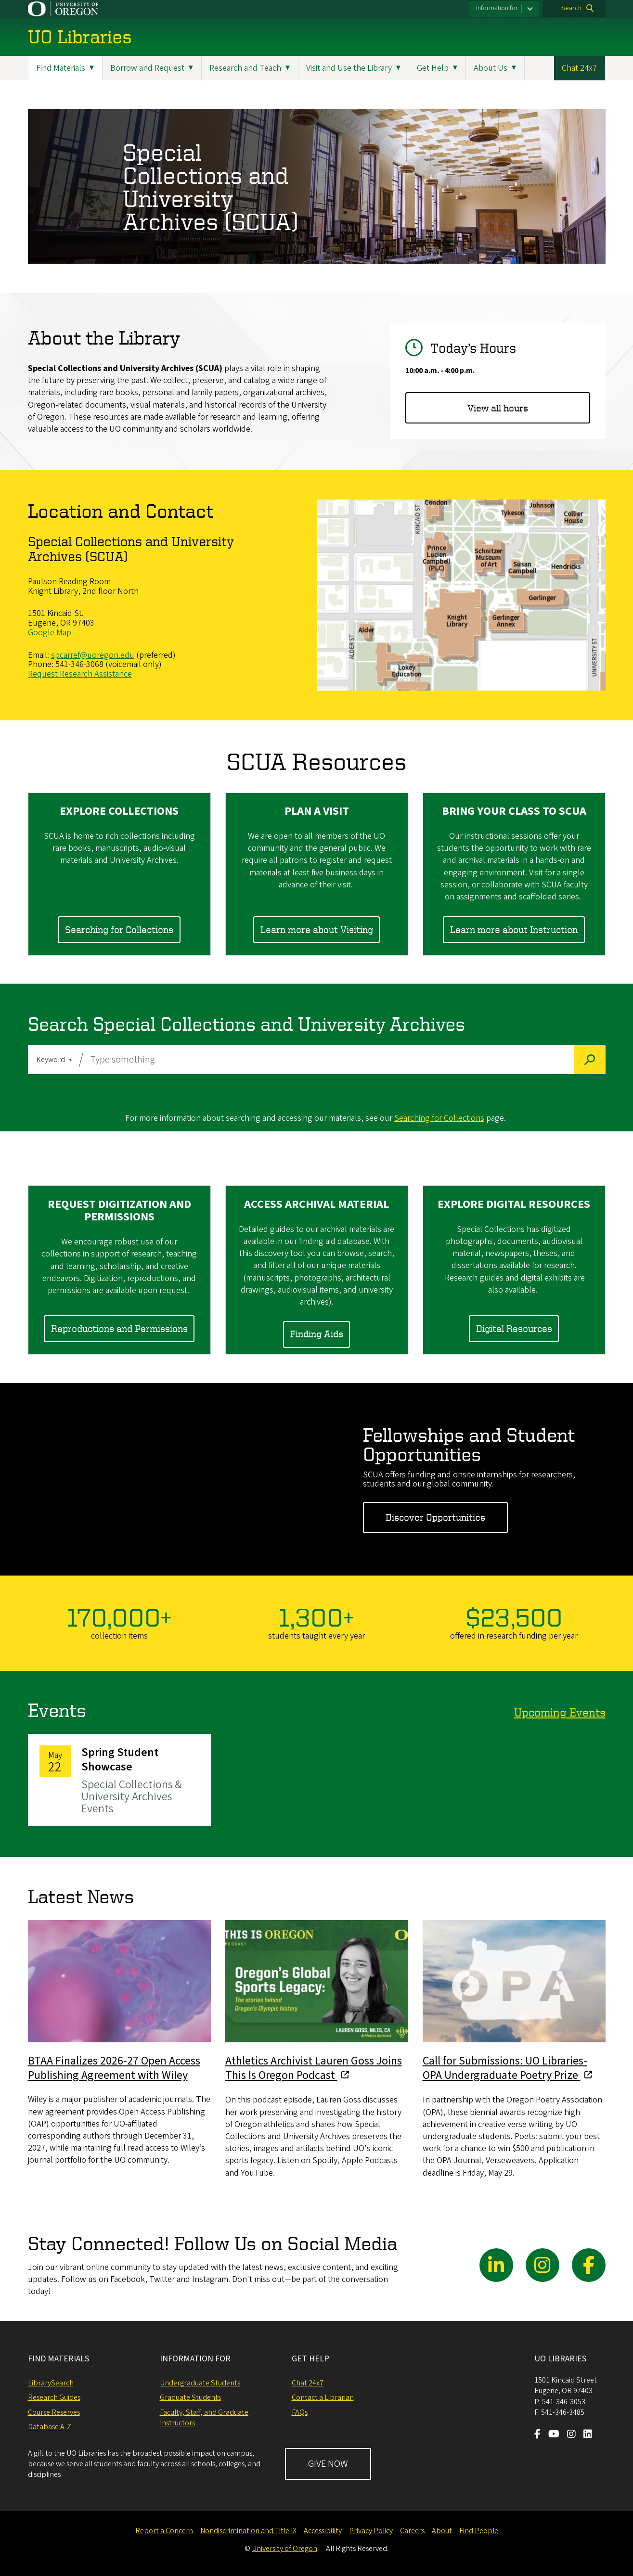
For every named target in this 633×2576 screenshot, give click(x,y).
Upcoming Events (560, 1712)
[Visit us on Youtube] (553, 2435)
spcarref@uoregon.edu (92, 655)
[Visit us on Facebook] (537, 2435)
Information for (497, 8)
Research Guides (54, 2397)
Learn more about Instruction (514, 929)
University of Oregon (284, 2548)
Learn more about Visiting (316, 929)
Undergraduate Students (200, 2383)
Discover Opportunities (435, 1517)
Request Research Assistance (80, 674)
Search (571, 8)
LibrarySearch (51, 2383)
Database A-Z (49, 2427)
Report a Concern (164, 2530)
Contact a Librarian (323, 2397)
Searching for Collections (119, 929)
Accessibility (323, 2530)
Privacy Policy (371, 2530)
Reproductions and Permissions (119, 1328)
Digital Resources (514, 1328)
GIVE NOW (328, 2464)
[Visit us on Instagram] (571, 2435)
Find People (478, 2530)
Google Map (49, 633)
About (442, 2530)
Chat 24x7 (579, 68)
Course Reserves (54, 2412)
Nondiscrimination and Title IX (248, 2530)
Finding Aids (316, 1334)
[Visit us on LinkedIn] (588, 2435)
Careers (412, 2530)
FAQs (300, 2412)
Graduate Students (190, 2397)
